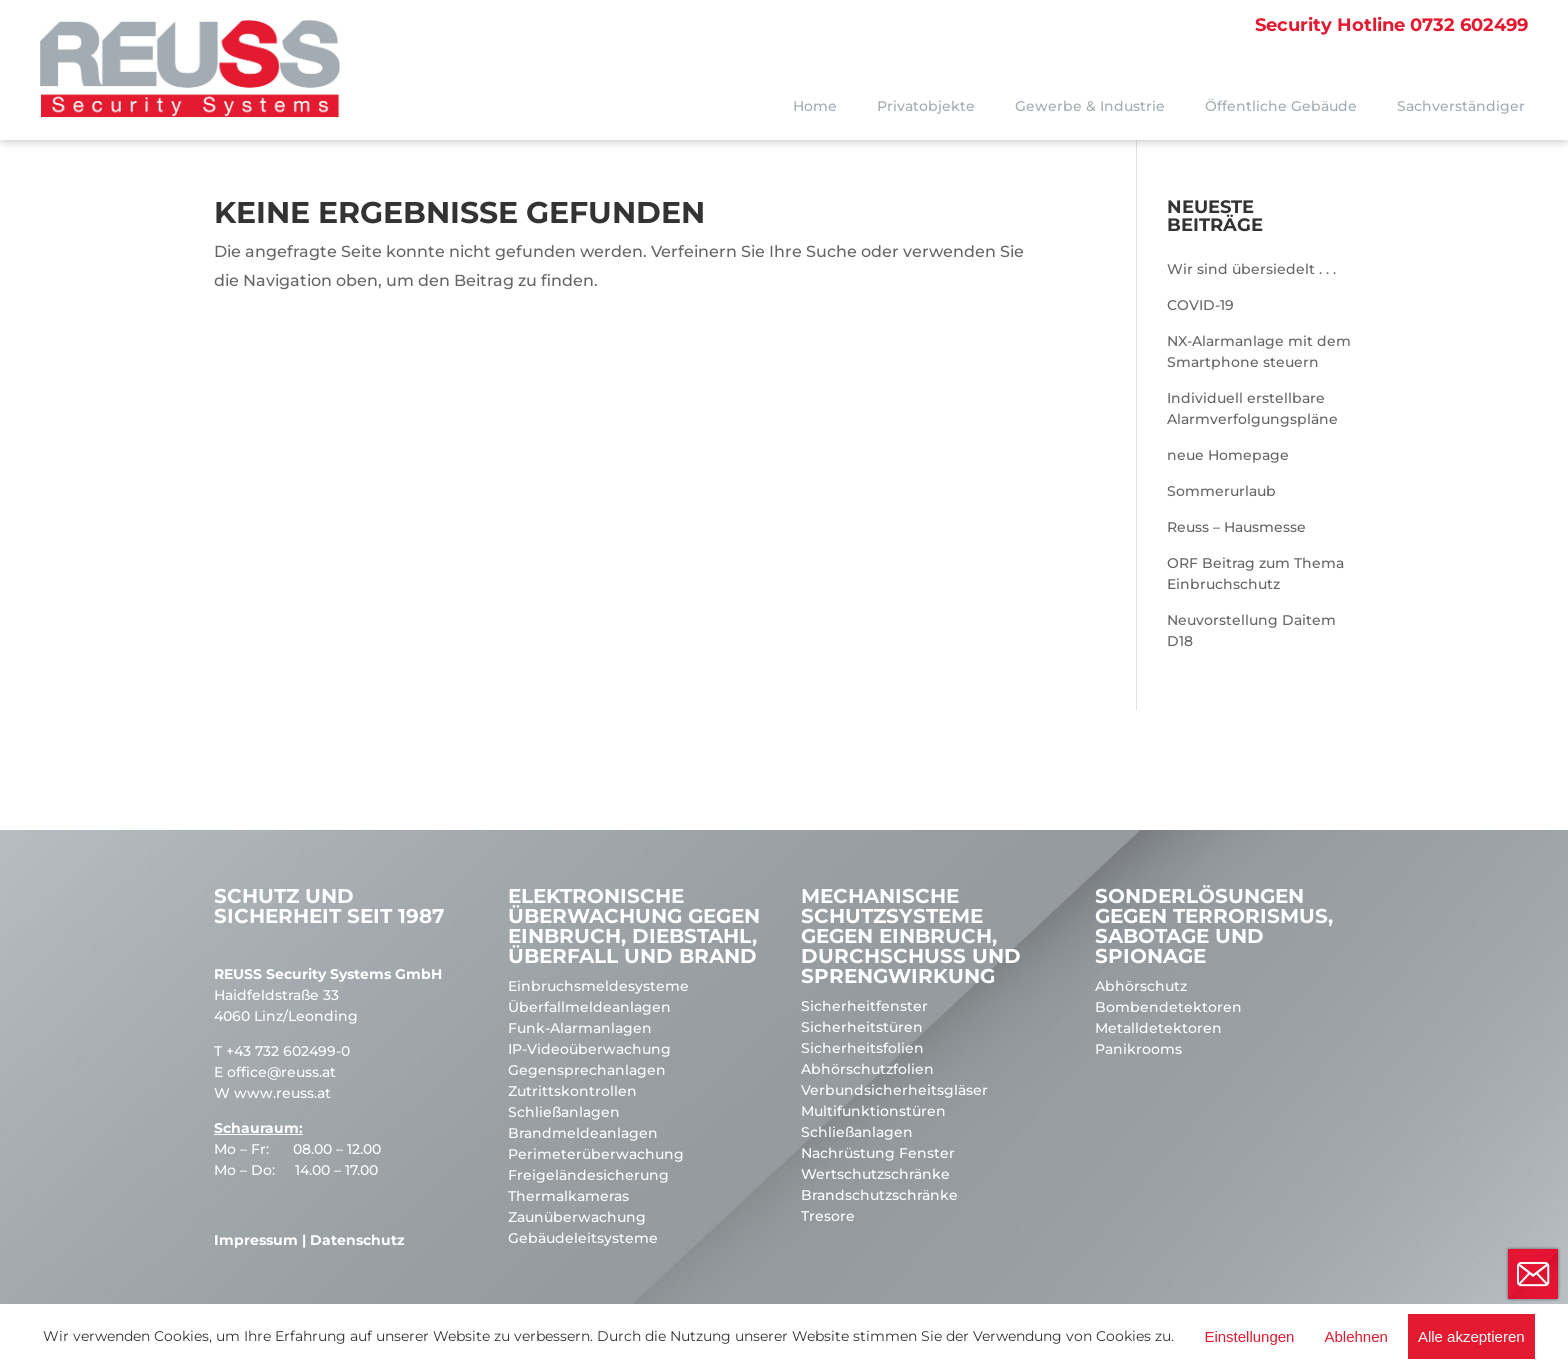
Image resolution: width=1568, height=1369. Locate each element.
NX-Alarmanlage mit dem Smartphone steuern (1259, 351)
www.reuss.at (282, 1093)
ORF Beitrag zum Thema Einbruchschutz (1255, 573)
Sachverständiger (1461, 106)
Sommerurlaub (1221, 491)
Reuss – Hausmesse (1236, 527)
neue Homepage (1228, 455)
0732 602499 (1391, 25)
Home (815, 106)
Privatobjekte (926, 106)
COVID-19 (1200, 305)
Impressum (256, 1240)
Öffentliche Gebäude (1281, 106)
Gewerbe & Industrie (1090, 106)
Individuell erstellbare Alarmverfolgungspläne (1252, 408)
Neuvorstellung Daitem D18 (1251, 630)
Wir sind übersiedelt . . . (1251, 269)
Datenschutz (357, 1240)
